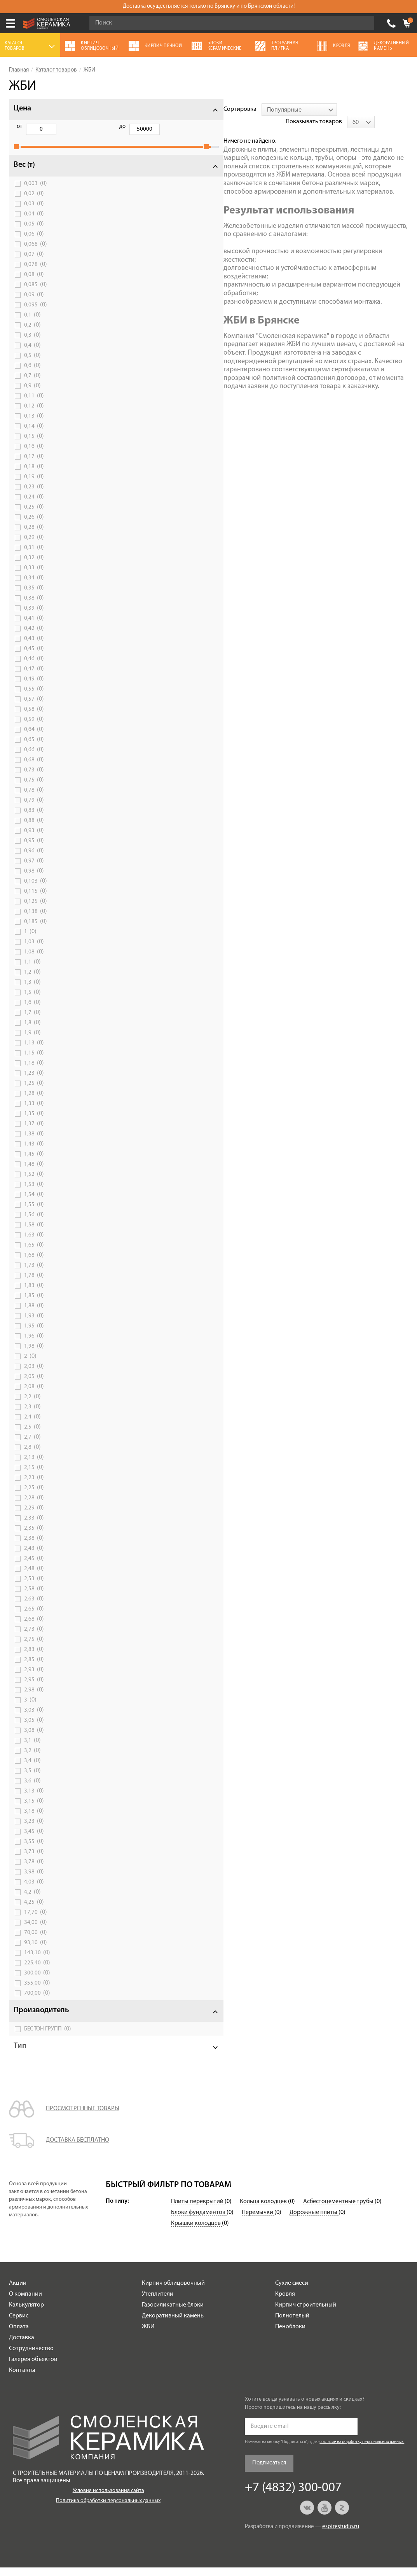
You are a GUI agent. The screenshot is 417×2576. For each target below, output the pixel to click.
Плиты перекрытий (198, 2210)
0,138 (35, 920)
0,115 (35, 900)
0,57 (34, 708)
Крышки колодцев (196, 2232)
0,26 (34, 526)
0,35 (34, 596)
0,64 (34, 738)
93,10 (35, 1951)
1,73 (34, 1274)
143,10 (37, 1961)
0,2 (32, 334)
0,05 (34, 232)
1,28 (34, 1102)
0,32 (34, 566)
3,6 (32, 1789)
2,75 (34, 1648)
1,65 (34, 1253)
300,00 (37, 1981)
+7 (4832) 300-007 (391, 23)
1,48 (34, 1173)
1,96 (34, 1344)
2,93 (34, 1678)
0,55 (34, 697)
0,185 (35, 930)
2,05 (34, 1385)
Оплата (19, 2335)
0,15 (34, 445)
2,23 (34, 1486)
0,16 (34, 455)
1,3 (32, 991)
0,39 (34, 617)
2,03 (34, 1375)
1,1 (32, 970)
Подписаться (269, 2472)
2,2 (32, 1405)
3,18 (34, 1820)
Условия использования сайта (108, 2499)
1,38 (34, 1142)
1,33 (34, 1112)
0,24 (34, 505)
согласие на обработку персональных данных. (361, 2450)
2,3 (32, 1415)
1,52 (34, 1183)
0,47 (34, 677)
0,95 (34, 849)
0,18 (34, 475)
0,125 (35, 910)
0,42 (34, 637)
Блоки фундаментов (199, 2221)
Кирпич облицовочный (173, 2292)
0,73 (34, 778)
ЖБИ (148, 2335)
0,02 (34, 202)
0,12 (34, 414)
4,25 (34, 1911)
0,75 (34, 788)
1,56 (34, 1223)
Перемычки (258, 2221)
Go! (364, 23)
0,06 (34, 243)
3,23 (34, 1830)
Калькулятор (26, 2313)
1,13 (34, 1051)
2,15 (34, 1476)
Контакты (22, 2379)
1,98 (34, 1355)
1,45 (34, 1162)
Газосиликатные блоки (173, 2313)
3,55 (34, 1850)
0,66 (34, 758)
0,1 (32, 323)
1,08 (34, 960)
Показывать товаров (347, 109)
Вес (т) (24, 173)
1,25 (34, 1092)
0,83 (34, 819)
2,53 (34, 1587)
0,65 (34, 748)
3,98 (34, 1880)
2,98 (34, 1698)
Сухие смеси (291, 2292)
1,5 (32, 1001)
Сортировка (122, 109)
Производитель (41, 2019)
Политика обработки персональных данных (108, 2509)
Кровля (285, 2303)
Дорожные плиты (314, 2221)
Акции (17, 2292)
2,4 (32, 1425)
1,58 (34, 1233)
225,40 (37, 1971)
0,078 (35, 273)
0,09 (34, 303)
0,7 (32, 384)
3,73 (34, 1860)
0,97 (34, 869)
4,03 (34, 1890)
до (59, 126)
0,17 (34, 465)
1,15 (34, 1061)
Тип (20, 2054)
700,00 (37, 2002)
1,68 (34, 1264)
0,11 (34, 404)
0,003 (35, 192)
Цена (22, 108)
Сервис (18, 2324)
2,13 (34, 1466)
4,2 (32, 1900)
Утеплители (157, 2303)
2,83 (34, 1658)
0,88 (34, 829)
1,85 (34, 1304)
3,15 (34, 1810)
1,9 (32, 1041)
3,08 (34, 1739)
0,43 (34, 647)
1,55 (34, 1213)
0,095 (35, 313)
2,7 (32, 1446)
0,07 (34, 263)
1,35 (34, 1122)
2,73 (34, 1638)
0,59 (34, 728)
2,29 (34, 1516)
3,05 (34, 1729)
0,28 (34, 536)
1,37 (34, 1132)
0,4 (32, 354)
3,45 (34, 1840)
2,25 (34, 1496)
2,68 (34, 1628)
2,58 (34, 1597)
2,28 (34, 1506)
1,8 (32, 1031)
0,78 (34, 799)
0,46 (34, 667)
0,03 (34, 212)
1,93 (34, 1324)
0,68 (34, 768)
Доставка (21, 2346)
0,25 (34, 515)
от (19, 126)
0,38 (34, 606)
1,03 (34, 950)
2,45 (34, 1567)
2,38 (34, 1547)
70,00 (35, 1941)
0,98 (34, 879)
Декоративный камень (173, 2324)
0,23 (34, 495)
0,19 (34, 485)
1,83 (34, 1294)
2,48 (34, 1577)
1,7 (32, 1021)
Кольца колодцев (264, 2210)
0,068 (35, 253)
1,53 (34, 1193)
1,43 (34, 1152)
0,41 (34, 627)
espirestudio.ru (340, 2535)
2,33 (34, 1526)
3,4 (32, 1769)
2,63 (34, 1607)
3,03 (34, 1719)
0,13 (34, 424)
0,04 (34, 222)
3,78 (34, 1870)
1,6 (32, 1011)
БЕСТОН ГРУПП (47, 2037)
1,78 (34, 1284)
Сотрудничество (31, 2357)
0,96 (34, 859)
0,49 (34, 687)
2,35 (34, 1537)
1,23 (34, 1082)
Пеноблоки (290, 2335)
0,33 (34, 576)
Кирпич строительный (305, 2313)
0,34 (34, 586)
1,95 (34, 1334)
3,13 (34, 1799)
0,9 (32, 394)
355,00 (37, 1991)
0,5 (32, 364)
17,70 (35, 1921)
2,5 (32, 1435)
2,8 (32, 1456)
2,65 (34, 1617)
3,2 (32, 1759)
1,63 (34, 1243)
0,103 (35, 890)
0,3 (32, 344)
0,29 (34, 546)
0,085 (35, 293)
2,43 (34, 1557)
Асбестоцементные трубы (339, 2210)
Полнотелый (292, 2324)
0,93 (34, 839)
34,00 (35, 1931)
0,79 (34, 809)
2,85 (34, 1668)
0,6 (32, 374)
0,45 (34, 657)
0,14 (34, 435)
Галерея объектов (33, 2368)
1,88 (34, 1314)
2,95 (34, 1688)
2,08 (34, 1395)
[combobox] (181, 109)
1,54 (34, 1203)
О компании (25, 2303)
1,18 (34, 1072)
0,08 (34, 283)
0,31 (34, 556)
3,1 (32, 1749)
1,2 (32, 981)
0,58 (34, 718)
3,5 (32, 1779)
